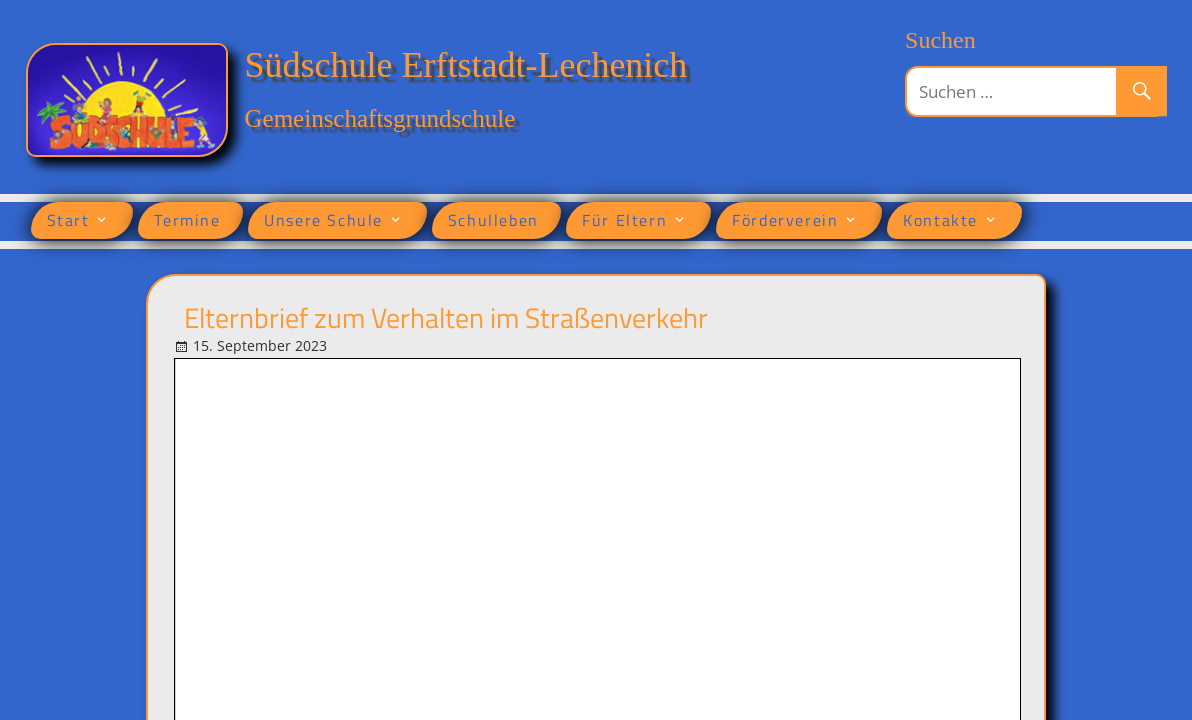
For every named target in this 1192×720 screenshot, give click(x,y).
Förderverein (785, 220)
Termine (187, 220)
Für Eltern (624, 220)
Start (68, 220)
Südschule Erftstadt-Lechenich (466, 65)
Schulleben (493, 220)
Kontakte (940, 220)
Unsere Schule (323, 220)
